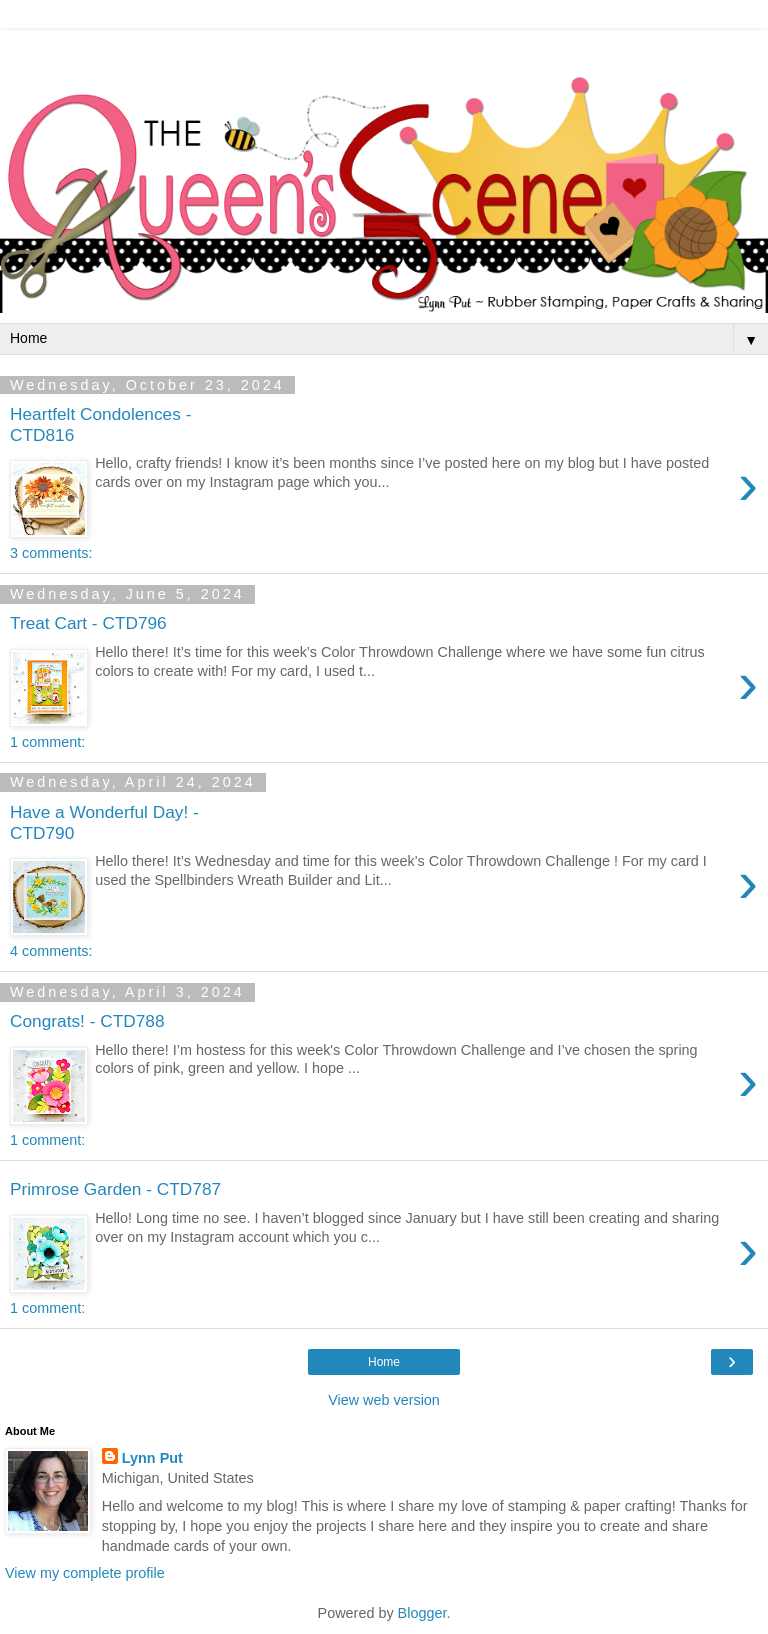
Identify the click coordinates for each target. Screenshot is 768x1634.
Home (384, 1362)
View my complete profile (85, 1573)
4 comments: (51, 951)
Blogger (422, 1613)
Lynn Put (152, 1458)
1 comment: (47, 742)
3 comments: (51, 553)
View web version (384, 1400)
